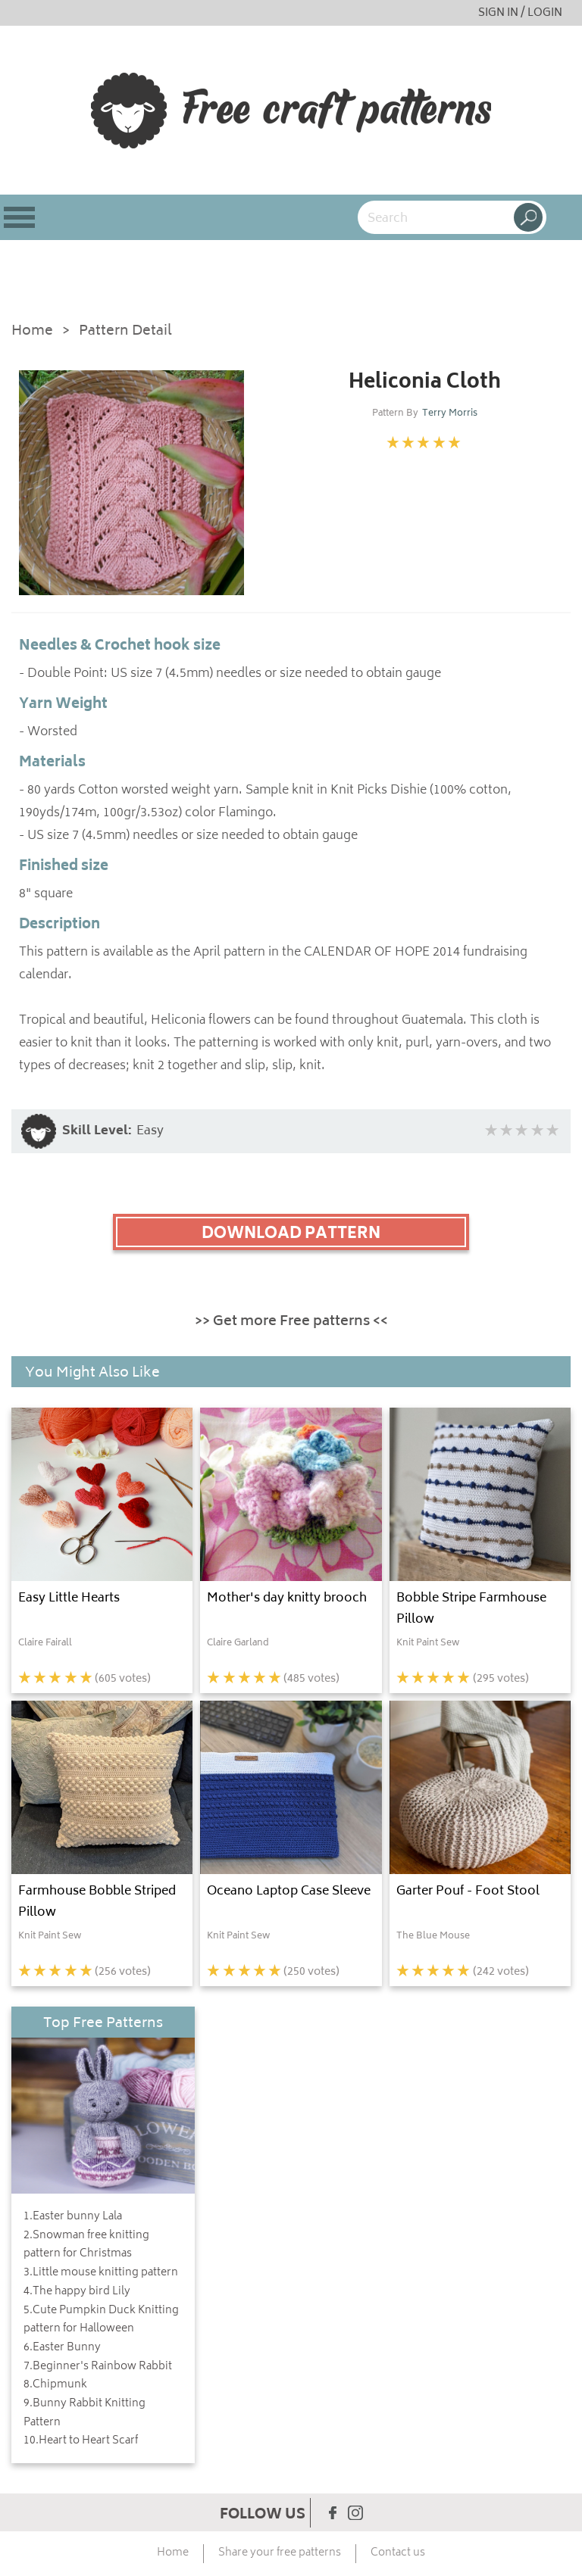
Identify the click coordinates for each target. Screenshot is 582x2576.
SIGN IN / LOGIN (520, 13)
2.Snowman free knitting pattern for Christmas (86, 2245)
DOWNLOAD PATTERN (291, 1234)
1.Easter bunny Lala (72, 2217)
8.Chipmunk (55, 2385)
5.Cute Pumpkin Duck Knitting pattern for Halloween (101, 2320)
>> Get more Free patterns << (291, 1322)
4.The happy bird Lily (76, 2292)
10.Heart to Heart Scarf (80, 2441)
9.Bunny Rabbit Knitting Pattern (84, 2413)
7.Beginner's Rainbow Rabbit (97, 2367)
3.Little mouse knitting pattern (100, 2273)
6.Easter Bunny (62, 2348)
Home (32, 332)
